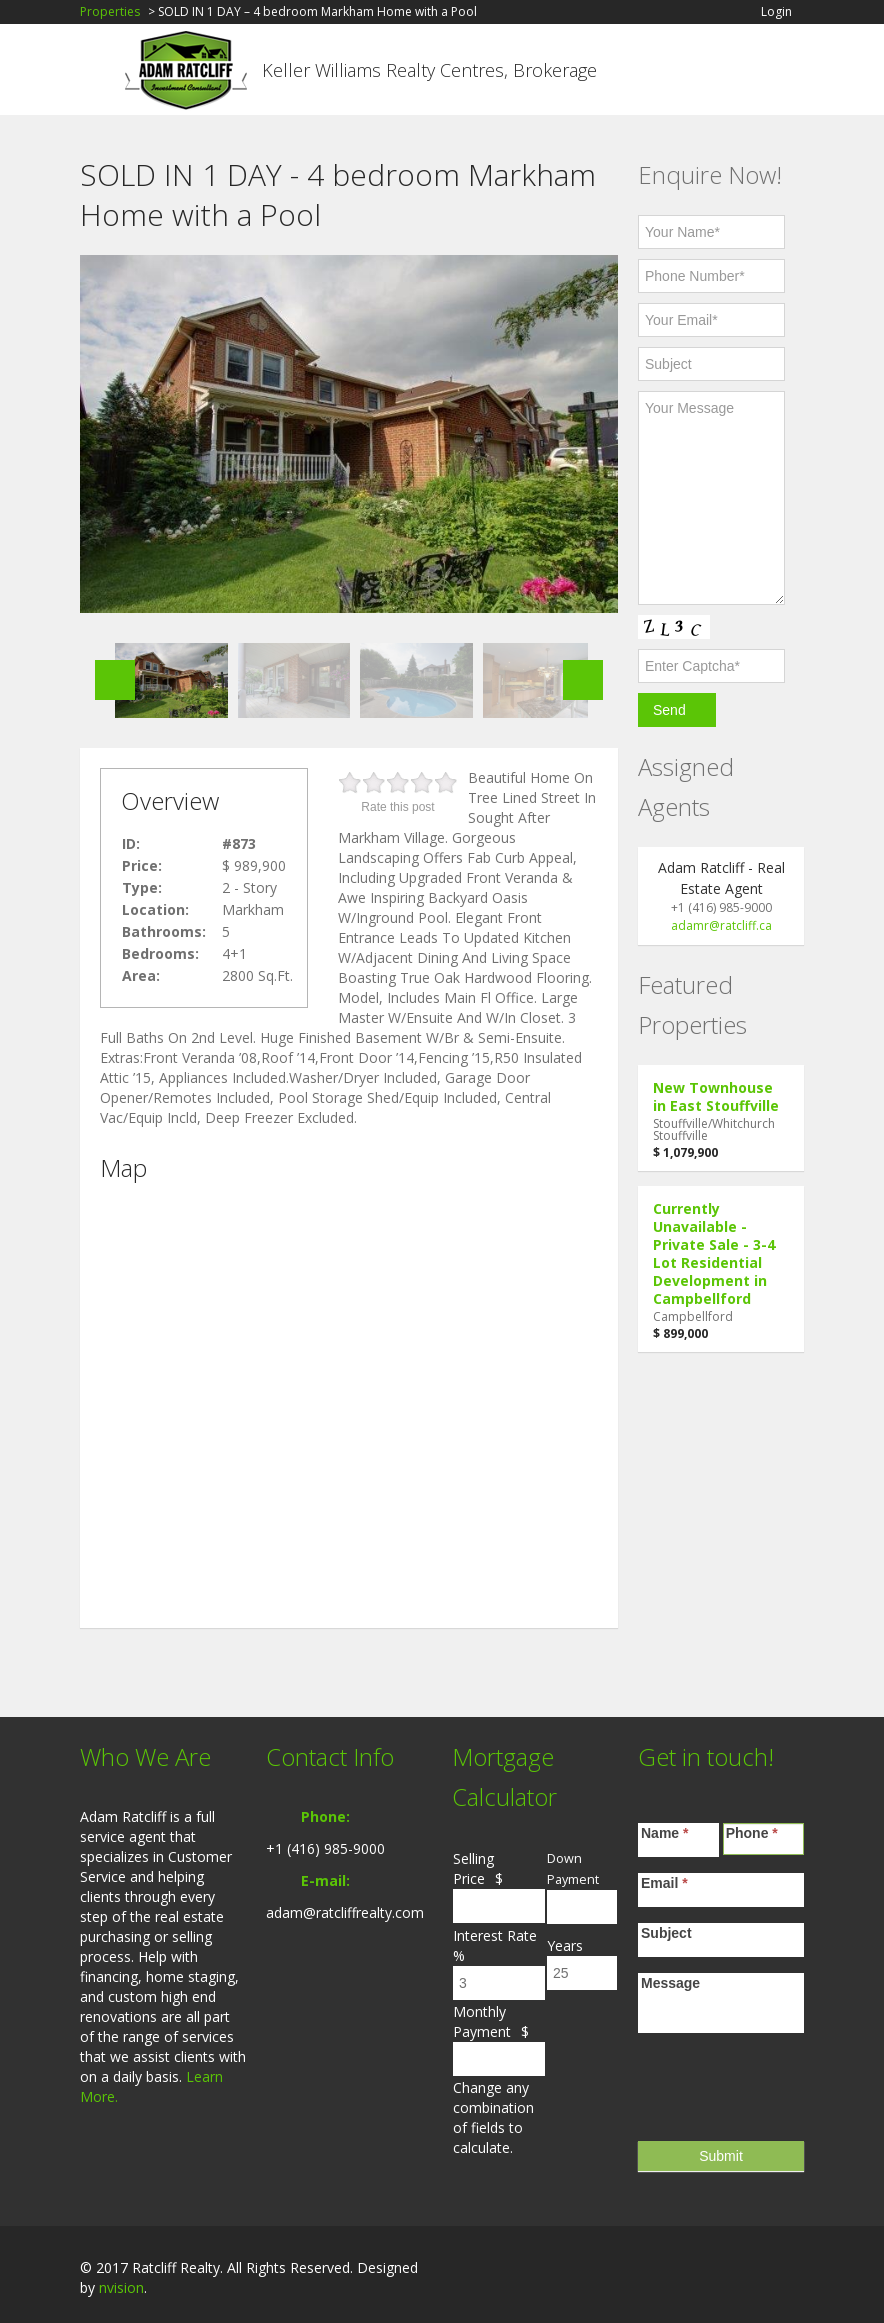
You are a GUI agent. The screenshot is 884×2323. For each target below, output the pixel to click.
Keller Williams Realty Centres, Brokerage (429, 70)
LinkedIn (744, 2269)
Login (776, 12)
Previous (115, 680)
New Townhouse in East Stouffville (716, 1096)
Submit (721, 2156)
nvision (121, 2287)
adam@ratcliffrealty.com (345, 1912)
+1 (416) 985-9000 (325, 1848)
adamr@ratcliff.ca (721, 925)
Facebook (703, 2269)
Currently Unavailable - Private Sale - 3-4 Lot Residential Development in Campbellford (714, 1253)
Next (583, 680)
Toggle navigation (97, 72)
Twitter (792, 2269)
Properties (110, 11)
